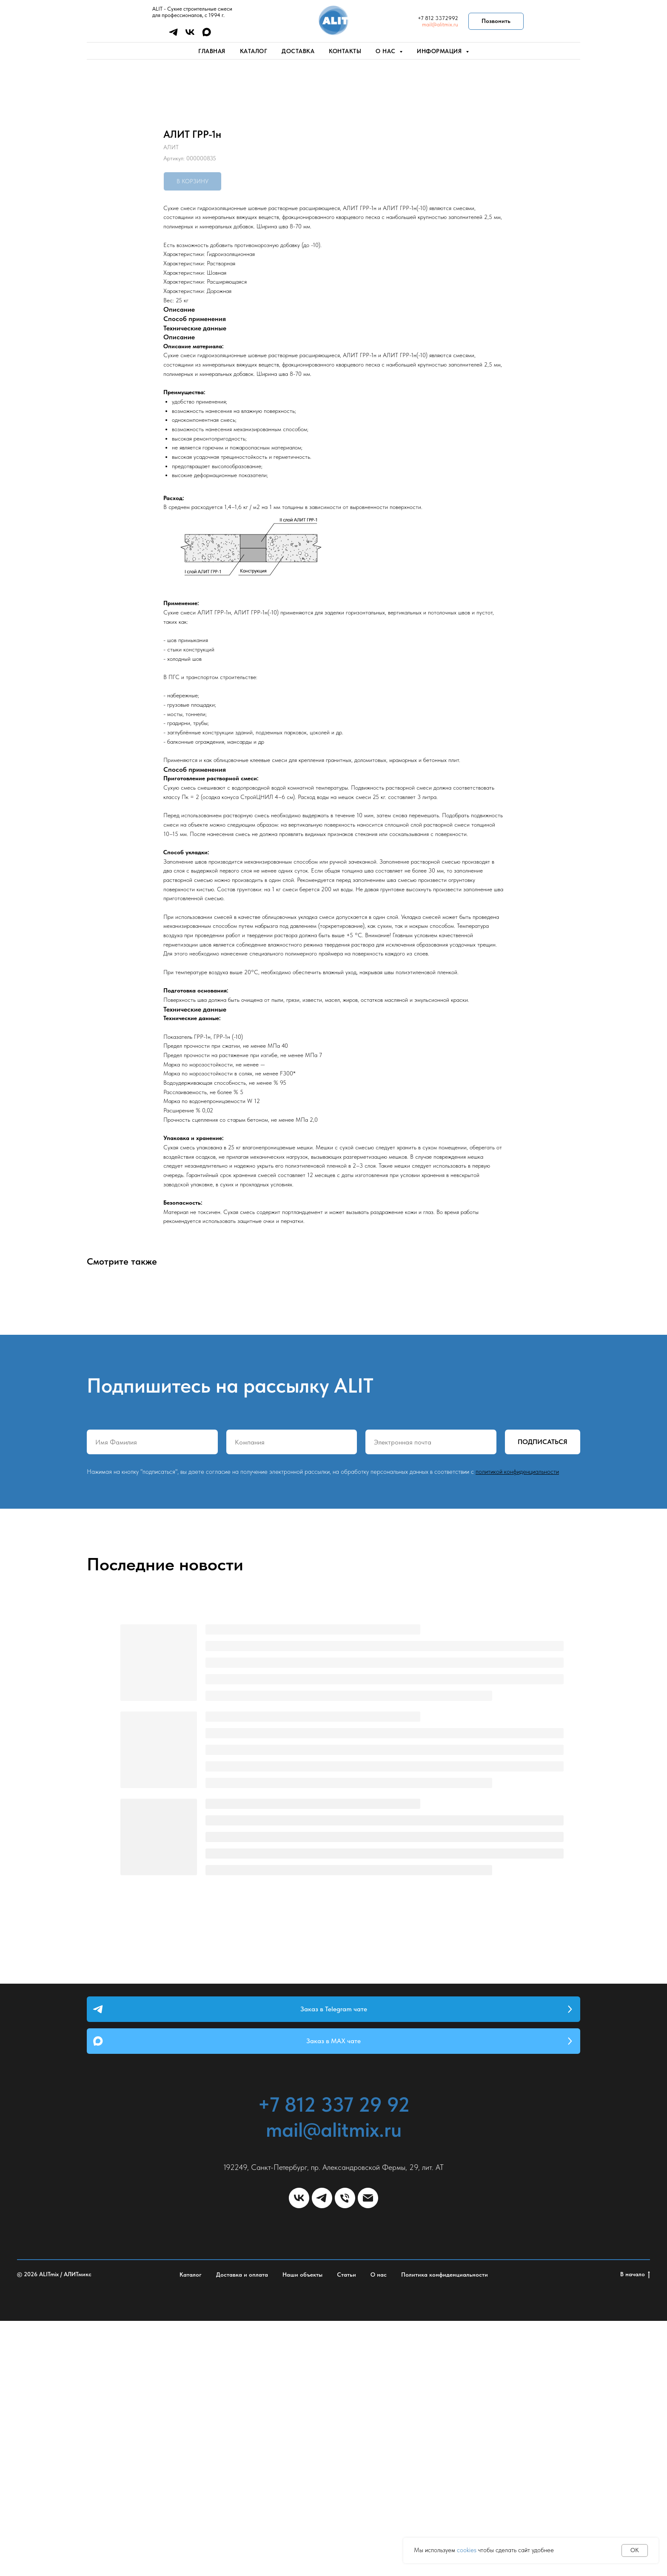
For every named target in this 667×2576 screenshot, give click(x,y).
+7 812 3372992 (438, 18)
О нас (379, 2529)
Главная (211, 51)
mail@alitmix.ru (440, 24)
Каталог (254, 51)
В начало (635, 2529)
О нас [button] (386, 51)
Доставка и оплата (242, 2529)
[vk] (190, 35)
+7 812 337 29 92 (334, 2359)
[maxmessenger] (206, 35)
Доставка (298, 51)
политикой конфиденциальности (517, 1727)
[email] (368, 2453)
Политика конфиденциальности (444, 2529)
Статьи (346, 2529)
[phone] (345, 2453)
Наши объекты (302, 2529)
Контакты (345, 51)
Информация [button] (440, 51)
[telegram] (173, 35)
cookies (466, 2550)
